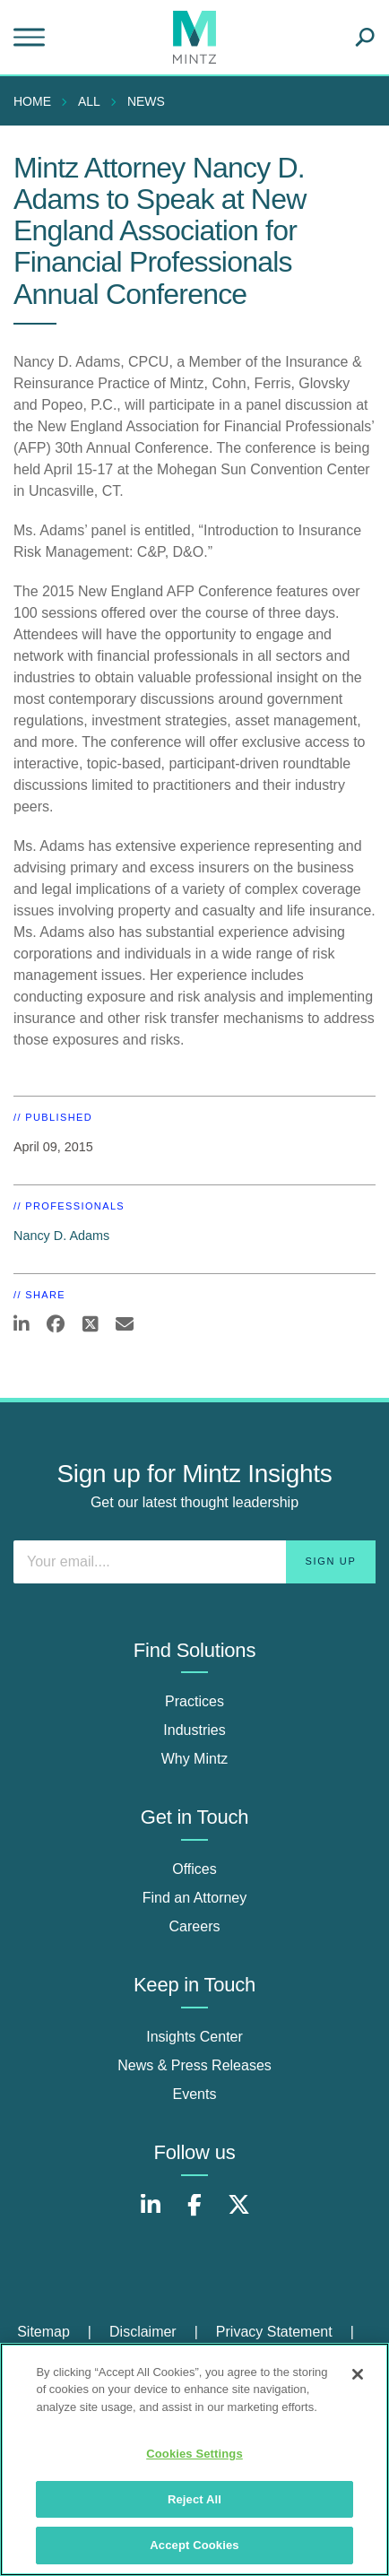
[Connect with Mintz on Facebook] (194, 2214)
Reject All (194, 2499)
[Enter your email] (194, 1561)
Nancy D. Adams (61, 1235)
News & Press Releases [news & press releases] (194, 2065)
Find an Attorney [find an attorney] (195, 1897)
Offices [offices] (194, 1869)
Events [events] (195, 2094)
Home (32, 101)
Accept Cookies (194, 2545)
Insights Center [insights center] (194, 2036)
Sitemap (43, 2331)
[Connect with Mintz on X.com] (238, 2214)
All (89, 101)
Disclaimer (143, 2331)
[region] (194, 2459)
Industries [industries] (194, 1730)
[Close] (357, 2374)
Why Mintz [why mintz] (195, 1758)
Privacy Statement (274, 2331)
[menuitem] (36, 101)
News (146, 101)
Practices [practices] (194, 1701)
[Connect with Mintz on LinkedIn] (151, 2214)
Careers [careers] (194, 1926)
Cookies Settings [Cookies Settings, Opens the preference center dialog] (194, 2453)
